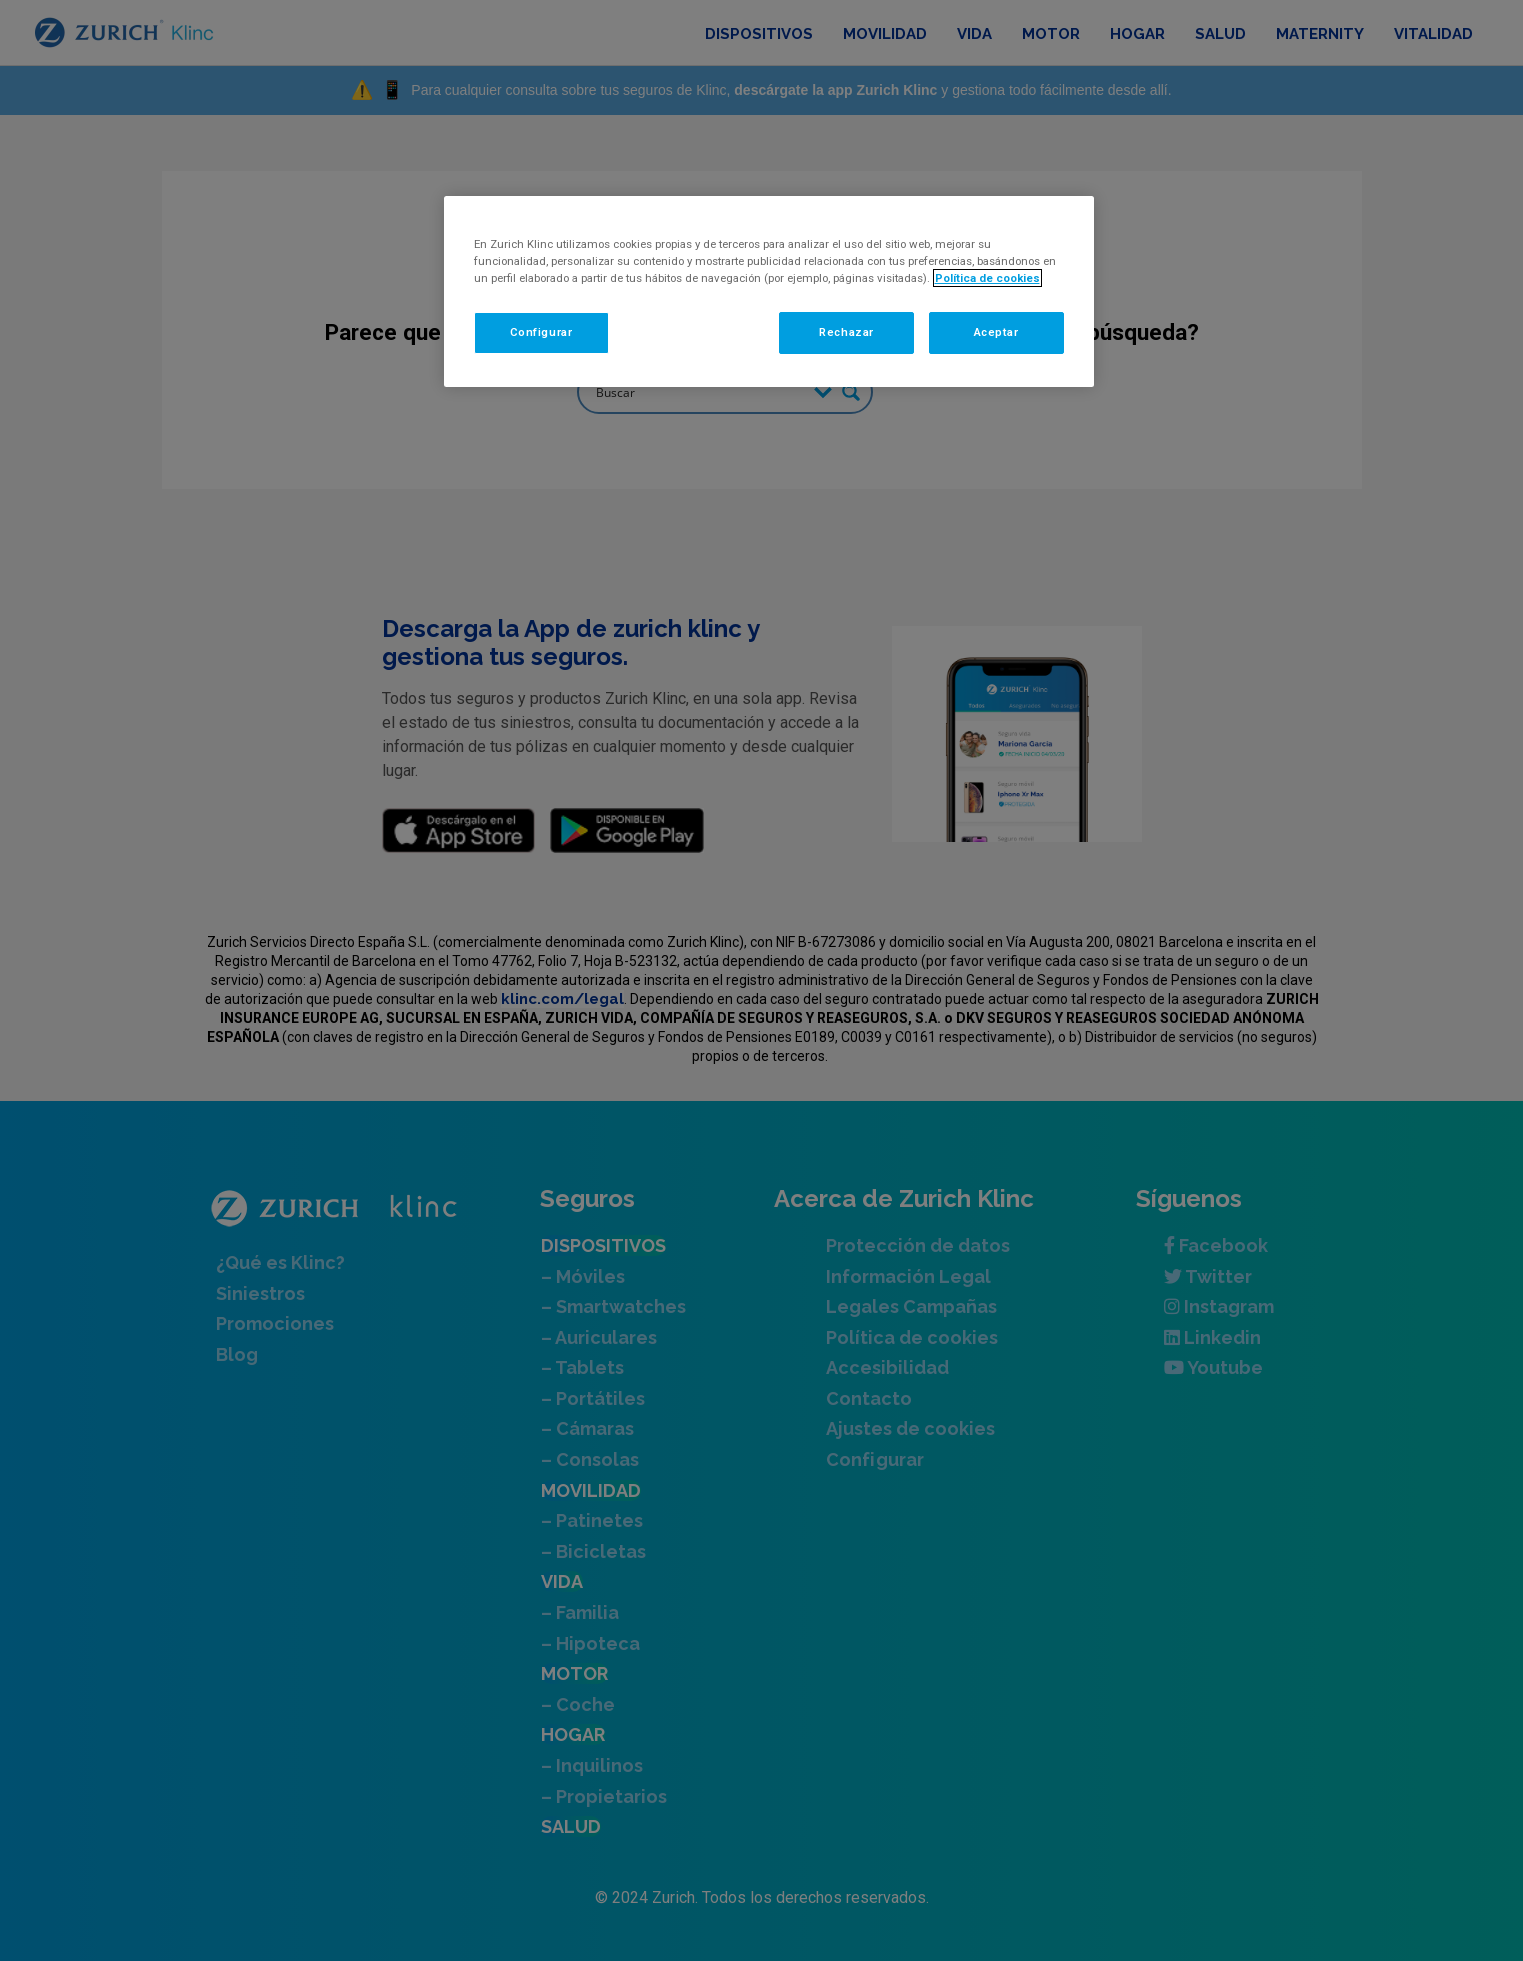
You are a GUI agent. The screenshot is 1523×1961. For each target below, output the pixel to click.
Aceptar (996, 332)
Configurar (541, 332)
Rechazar (846, 332)
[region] (769, 291)
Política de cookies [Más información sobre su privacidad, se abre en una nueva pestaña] (987, 278)
